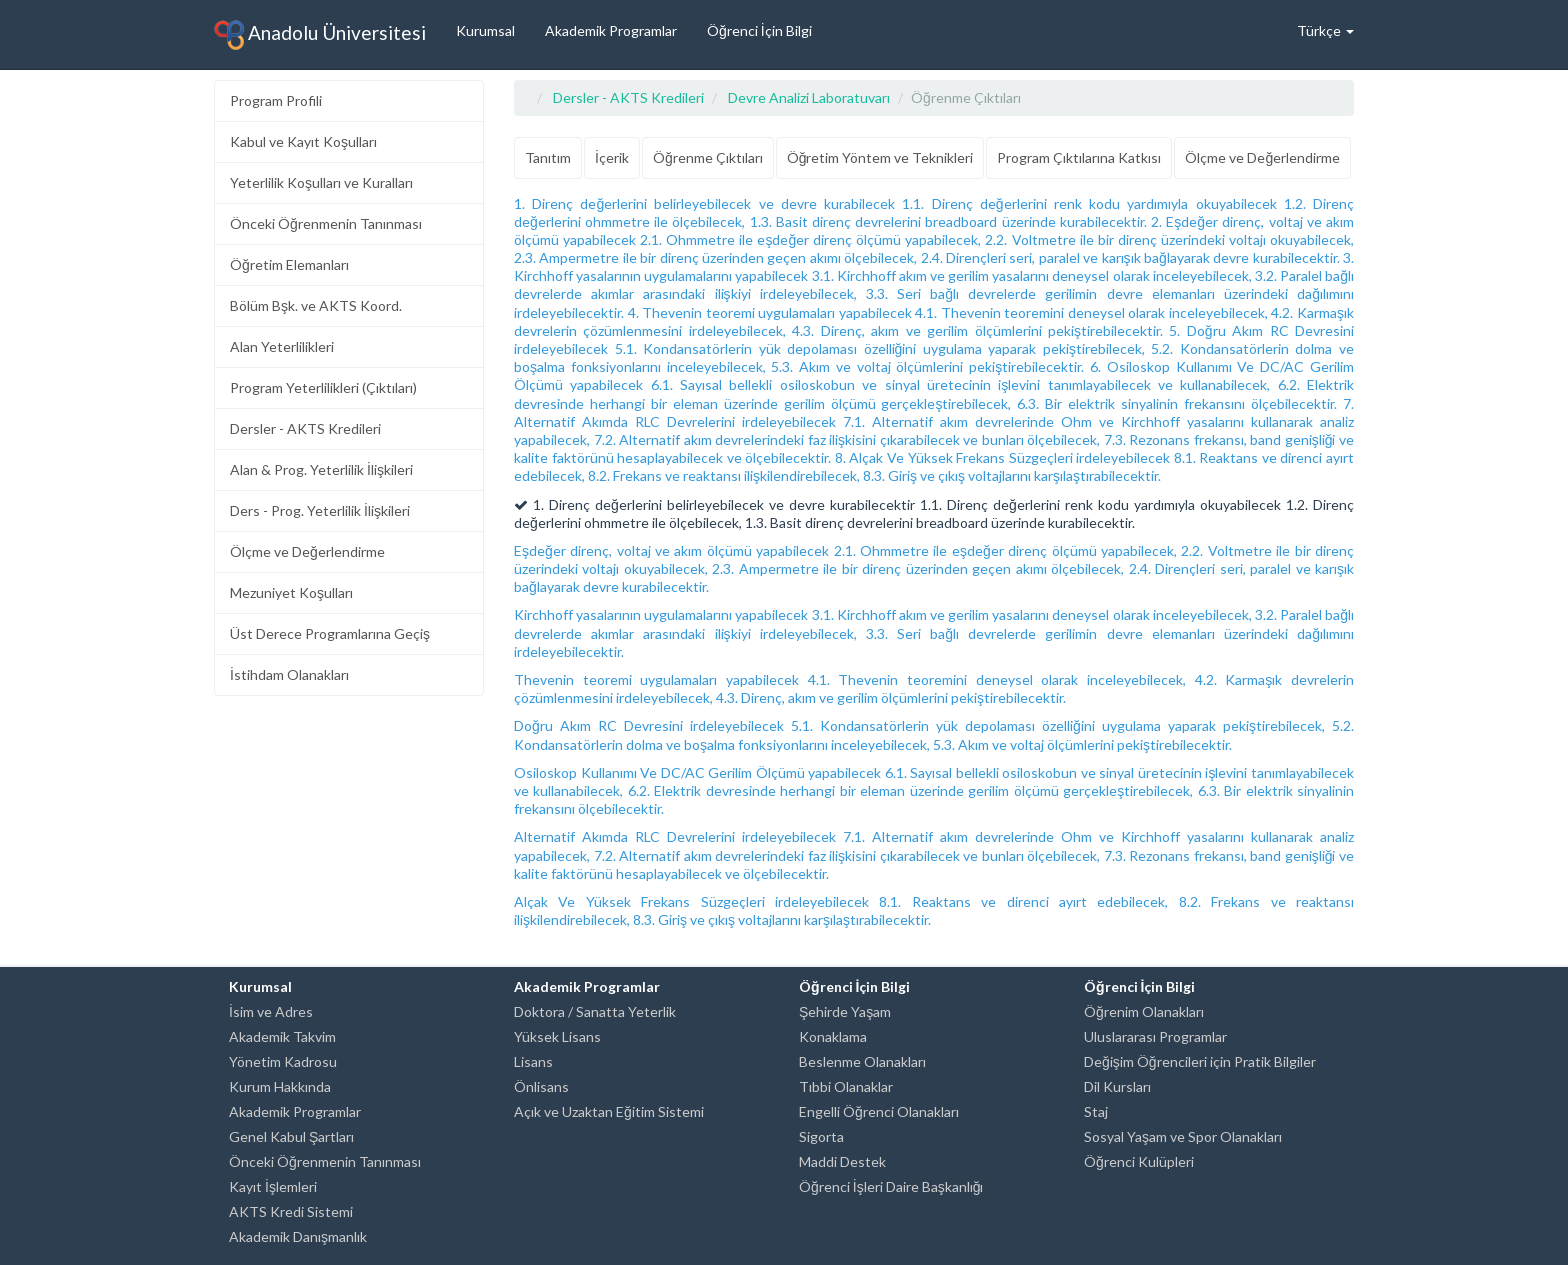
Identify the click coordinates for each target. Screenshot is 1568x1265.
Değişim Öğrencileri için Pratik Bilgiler (1200, 1061)
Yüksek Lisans (557, 1036)
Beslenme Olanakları (862, 1061)
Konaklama (833, 1036)
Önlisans (541, 1086)
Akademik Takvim (282, 1036)
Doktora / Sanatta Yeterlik (595, 1011)
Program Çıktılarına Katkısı (1079, 157)
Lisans (533, 1061)
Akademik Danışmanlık (298, 1236)
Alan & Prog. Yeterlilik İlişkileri (321, 469)
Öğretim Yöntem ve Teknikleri (880, 157)
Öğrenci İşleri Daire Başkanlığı (891, 1186)
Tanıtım (548, 157)
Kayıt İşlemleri (273, 1186)
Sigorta (821, 1136)
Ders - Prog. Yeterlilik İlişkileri (320, 510)
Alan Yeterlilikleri (282, 346)
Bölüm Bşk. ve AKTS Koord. (316, 305)
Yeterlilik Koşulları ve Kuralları (321, 182)
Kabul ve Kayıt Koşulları (303, 141)
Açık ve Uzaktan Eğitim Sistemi (609, 1111)
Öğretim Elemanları (289, 264)
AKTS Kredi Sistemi (291, 1211)
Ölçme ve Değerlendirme (307, 551)
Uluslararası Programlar (1155, 1036)
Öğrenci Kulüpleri (1139, 1161)
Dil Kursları (1117, 1086)
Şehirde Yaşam (845, 1011)
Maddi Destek (842, 1161)
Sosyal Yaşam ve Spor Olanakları (1183, 1136)
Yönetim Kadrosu (283, 1061)
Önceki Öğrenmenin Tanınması (326, 223)
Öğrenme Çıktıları (708, 157)
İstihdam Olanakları (289, 674)
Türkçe (1325, 30)
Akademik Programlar (611, 30)
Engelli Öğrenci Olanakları (879, 1111)
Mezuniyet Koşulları (291, 592)
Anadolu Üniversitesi (320, 35)
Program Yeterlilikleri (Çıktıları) (323, 387)
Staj (1096, 1111)
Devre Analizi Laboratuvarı (809, 97)
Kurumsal (485, 30)
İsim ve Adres (271, 1011)
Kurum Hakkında (280, 1086)
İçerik (612, 157)
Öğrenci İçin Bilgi (759, 30)
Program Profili (276, 100)
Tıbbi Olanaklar (846, 1086)
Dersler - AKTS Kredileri (305, 428)
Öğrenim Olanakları (1144, 1011)
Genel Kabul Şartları (291, 1136)
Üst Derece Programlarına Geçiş (330, 633)
